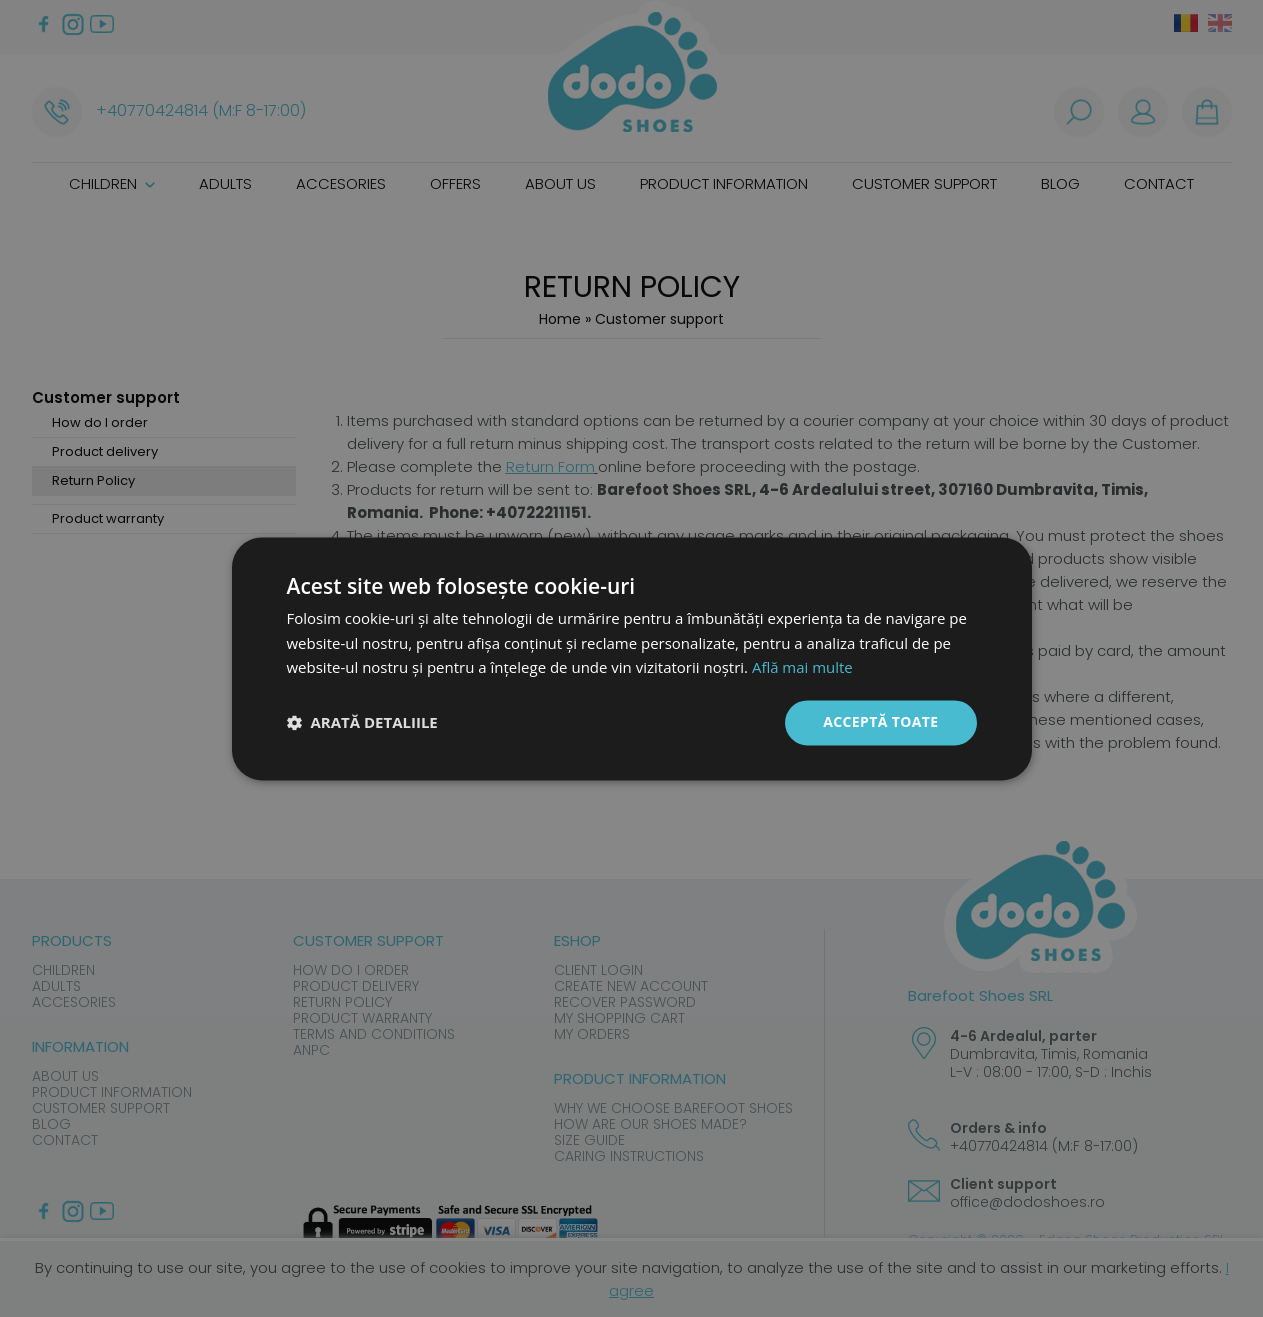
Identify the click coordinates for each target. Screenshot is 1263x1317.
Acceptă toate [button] (881, 721)
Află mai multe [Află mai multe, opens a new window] (802, 668)
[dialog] (631, 658)
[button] (362, 723)
